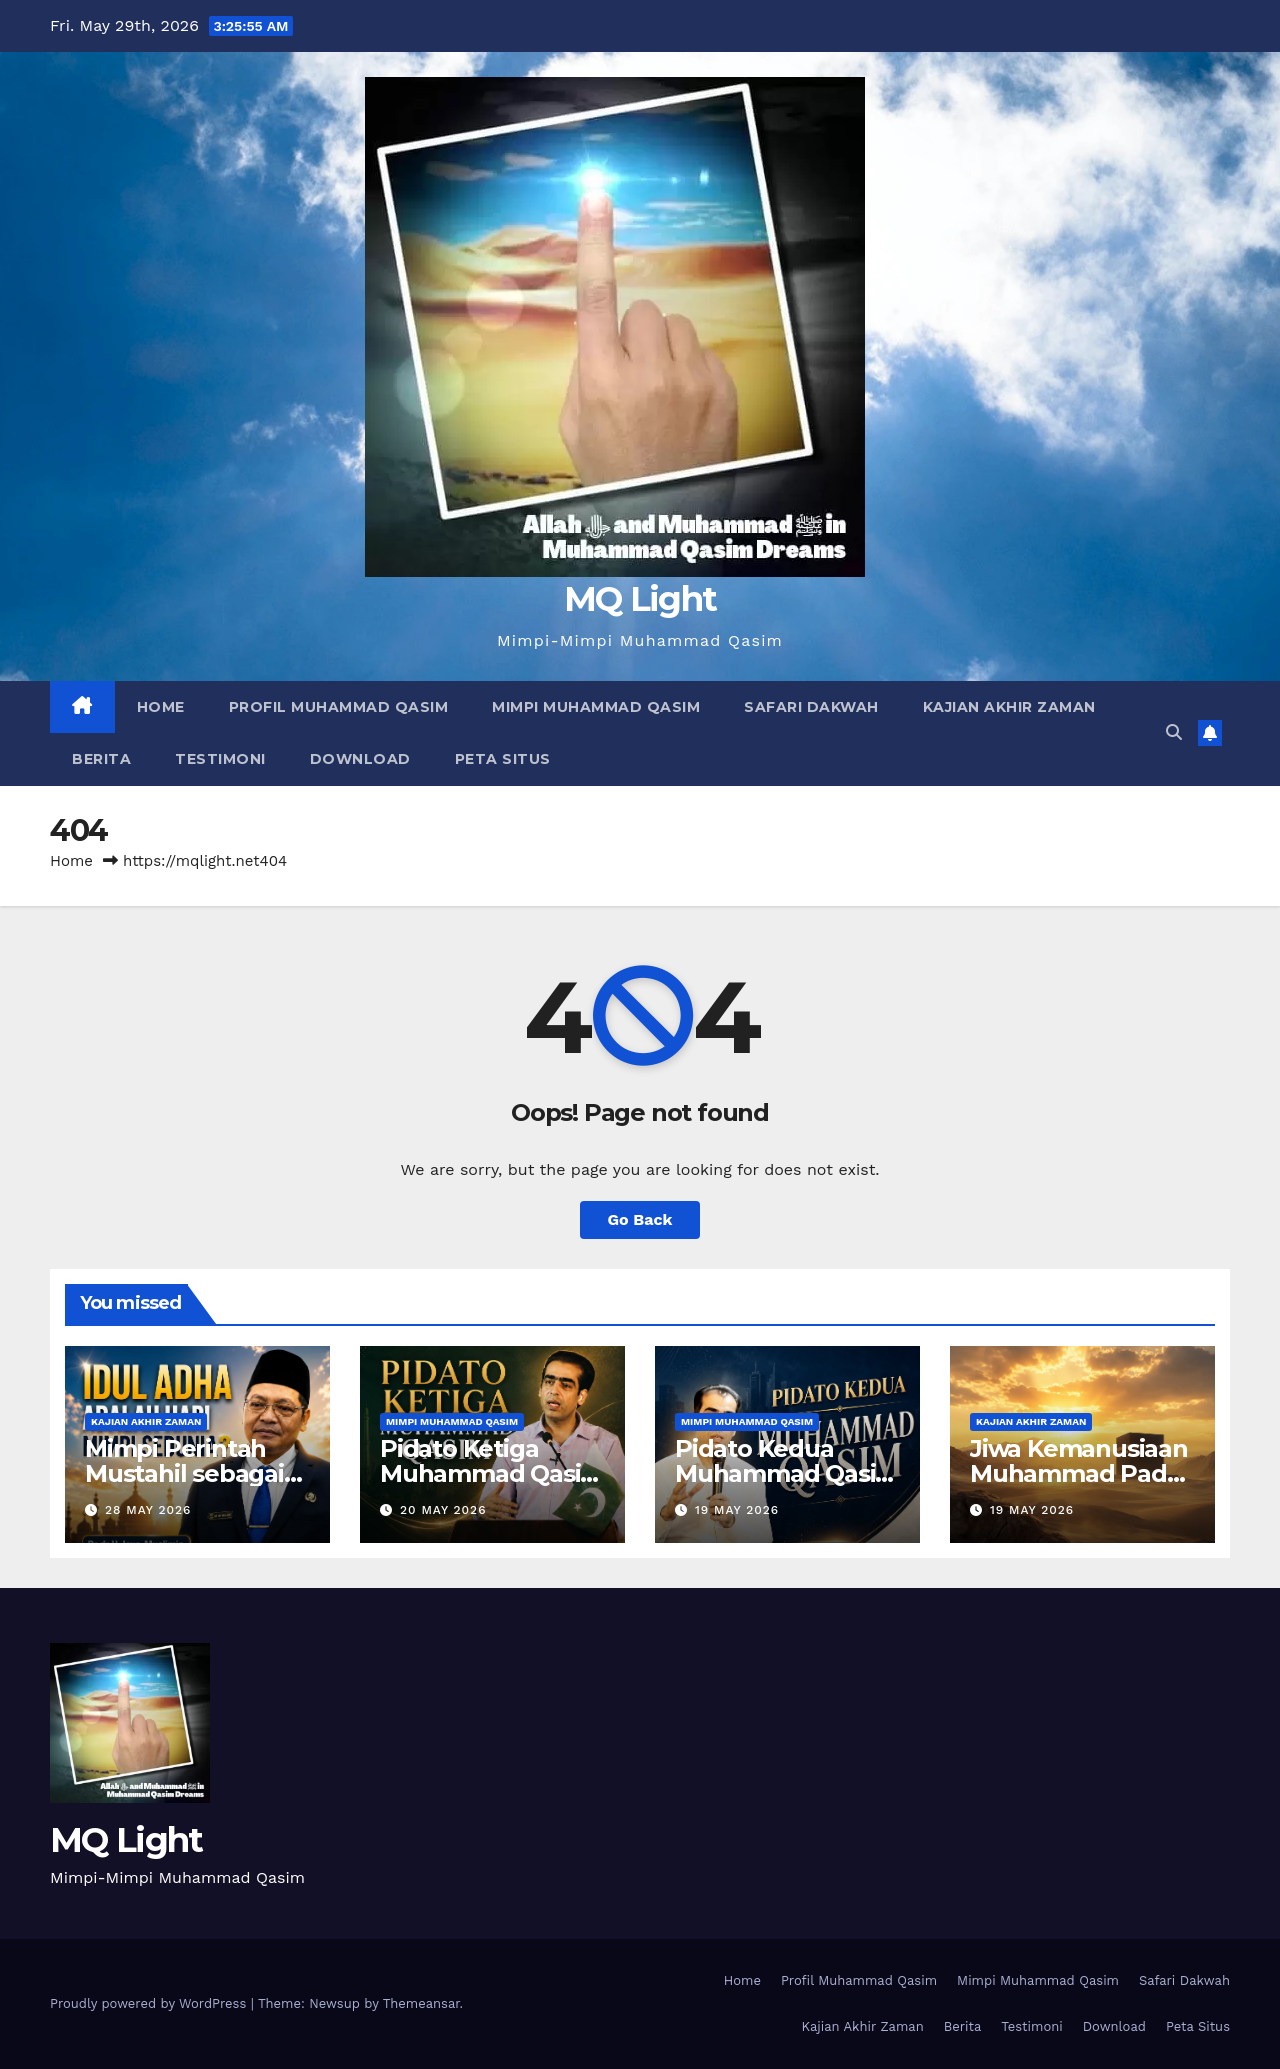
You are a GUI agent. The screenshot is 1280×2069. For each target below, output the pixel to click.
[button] (1174, 732)
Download (360, 759)
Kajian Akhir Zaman (1009, 707)
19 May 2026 (737, 1510)
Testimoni (220, 759)
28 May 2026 (148, 1510)
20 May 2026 (443, 1510)
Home (161, 707)
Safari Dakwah (811, 707)
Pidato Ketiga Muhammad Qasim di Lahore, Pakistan (492, 1473)
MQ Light (640, 599)
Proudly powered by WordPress (150, 2003)
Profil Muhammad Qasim (339, 707)
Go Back (640, 1219)
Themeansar (421, 2003)
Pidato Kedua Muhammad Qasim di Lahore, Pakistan (787, 1473)
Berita (101, 759)
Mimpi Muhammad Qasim (596, 707)
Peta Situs (503, 759)
